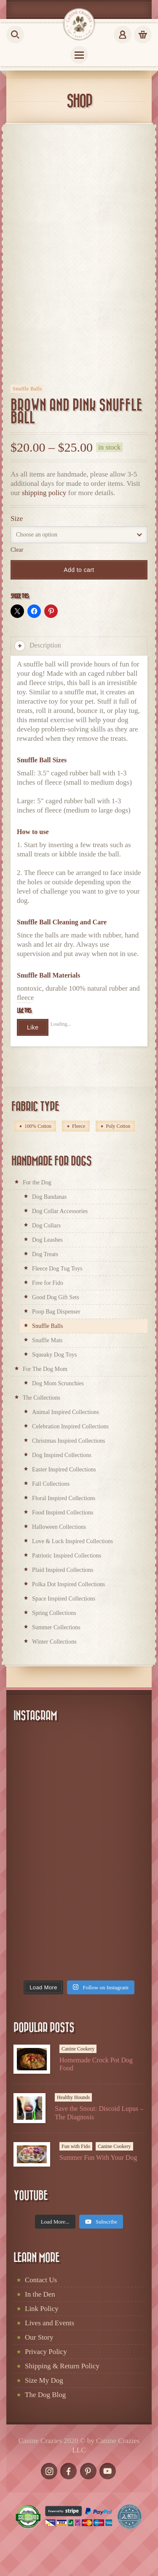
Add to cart (79, 569)
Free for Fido (47, 1283)
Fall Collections (51, 1484)
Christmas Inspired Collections (68, 1441)
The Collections (41, 1398)
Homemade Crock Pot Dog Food (96, 2064)
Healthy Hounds (73, 2097)
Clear (17, 550)
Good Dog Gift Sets (55, 1297)
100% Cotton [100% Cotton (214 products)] (37, 1126)
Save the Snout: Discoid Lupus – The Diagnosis (99, 2112)
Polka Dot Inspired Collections (68, 1584)
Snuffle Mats (47, 1340)
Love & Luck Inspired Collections (72, 1541)
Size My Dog (44, 2380)
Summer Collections (56, 1627)
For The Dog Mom (45, 1369)
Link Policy (42, 2309)
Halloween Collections (59, 1527)
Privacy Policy (46, 2352)
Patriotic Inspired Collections (66, 1555)
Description (37, 645)
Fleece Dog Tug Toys (57, 1268)
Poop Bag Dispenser (56, 1311)
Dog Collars (46, 1225)
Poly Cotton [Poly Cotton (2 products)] (118, 1126)
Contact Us (41, 2280)
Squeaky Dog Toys (54, 1355)
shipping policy (44, 493)
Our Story (39, 2337)
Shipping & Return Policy (62, 2366)
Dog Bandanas (49, 1197)
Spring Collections (54, 1613)
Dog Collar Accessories (60, 1211)
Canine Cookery (78, 2049)
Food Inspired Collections (62, 1512)
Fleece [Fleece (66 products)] (78, 1126)
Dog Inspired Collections (61, 1455)
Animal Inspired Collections (65, 1412)
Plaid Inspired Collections (62, 1570)
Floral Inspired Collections (63, 1498)
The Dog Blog (45, 2395)
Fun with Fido (76, 2146)
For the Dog (37, 1182)
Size (17, 518)
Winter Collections (54, 1642)
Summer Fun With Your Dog (98, 2157)
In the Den (40, 2294)
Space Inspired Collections (63, 1598)
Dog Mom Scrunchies (58, 1383)
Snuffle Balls (27, 389)
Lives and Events (49, 2323)
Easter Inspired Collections (64, 1469)
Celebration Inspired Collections (70, 1426)
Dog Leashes (47, 1240)
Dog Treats (45, 1254)
